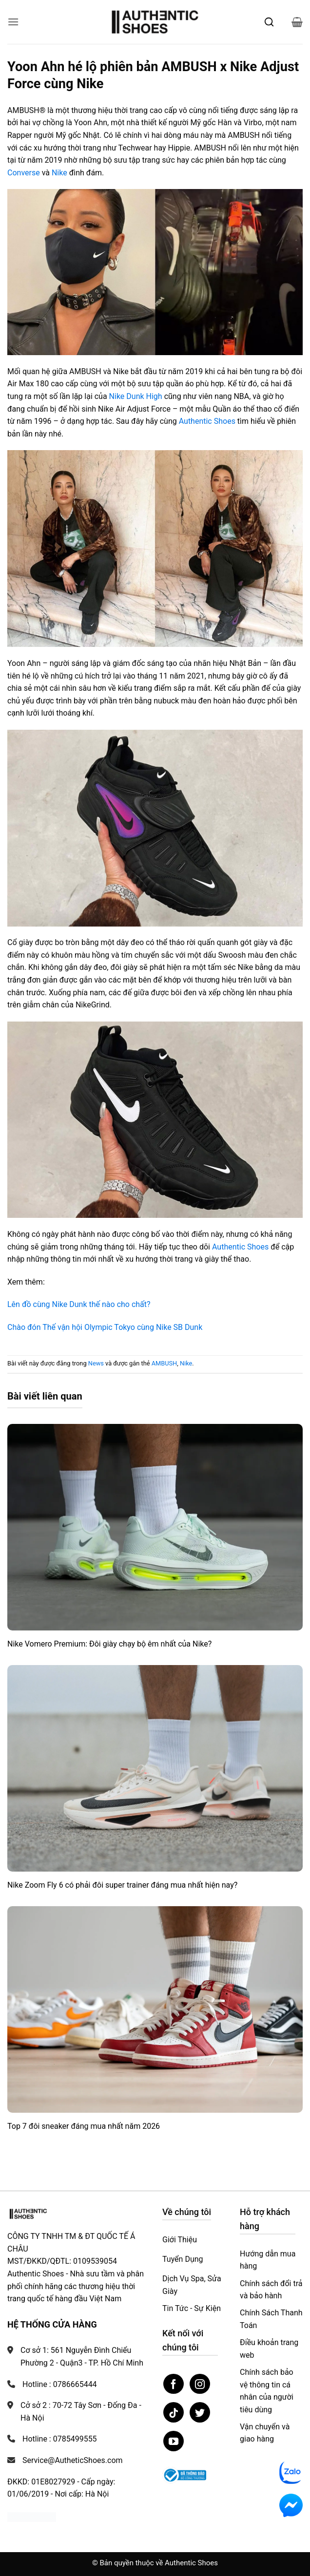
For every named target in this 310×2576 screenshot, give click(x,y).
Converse (23, 172)
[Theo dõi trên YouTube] (173, 2441)
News (96, 1363)
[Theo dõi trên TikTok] (173, 2412)
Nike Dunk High (135, 396)
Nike (59, 172)
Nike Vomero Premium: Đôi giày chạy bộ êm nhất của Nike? (109, 1643)
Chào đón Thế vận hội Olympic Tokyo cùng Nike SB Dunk (104, 1327)
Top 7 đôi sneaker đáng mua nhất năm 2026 (83, 2126)
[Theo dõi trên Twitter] (200, 2412)
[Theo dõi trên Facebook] (173, 2384)
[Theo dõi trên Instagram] (200, 2384)
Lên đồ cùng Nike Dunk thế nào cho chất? (79, 1304)
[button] (13, 22)
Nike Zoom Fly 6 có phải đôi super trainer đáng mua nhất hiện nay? (122, 1885)
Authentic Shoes (207, 421)
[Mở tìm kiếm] (269, 22)
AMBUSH (164, 1363)
